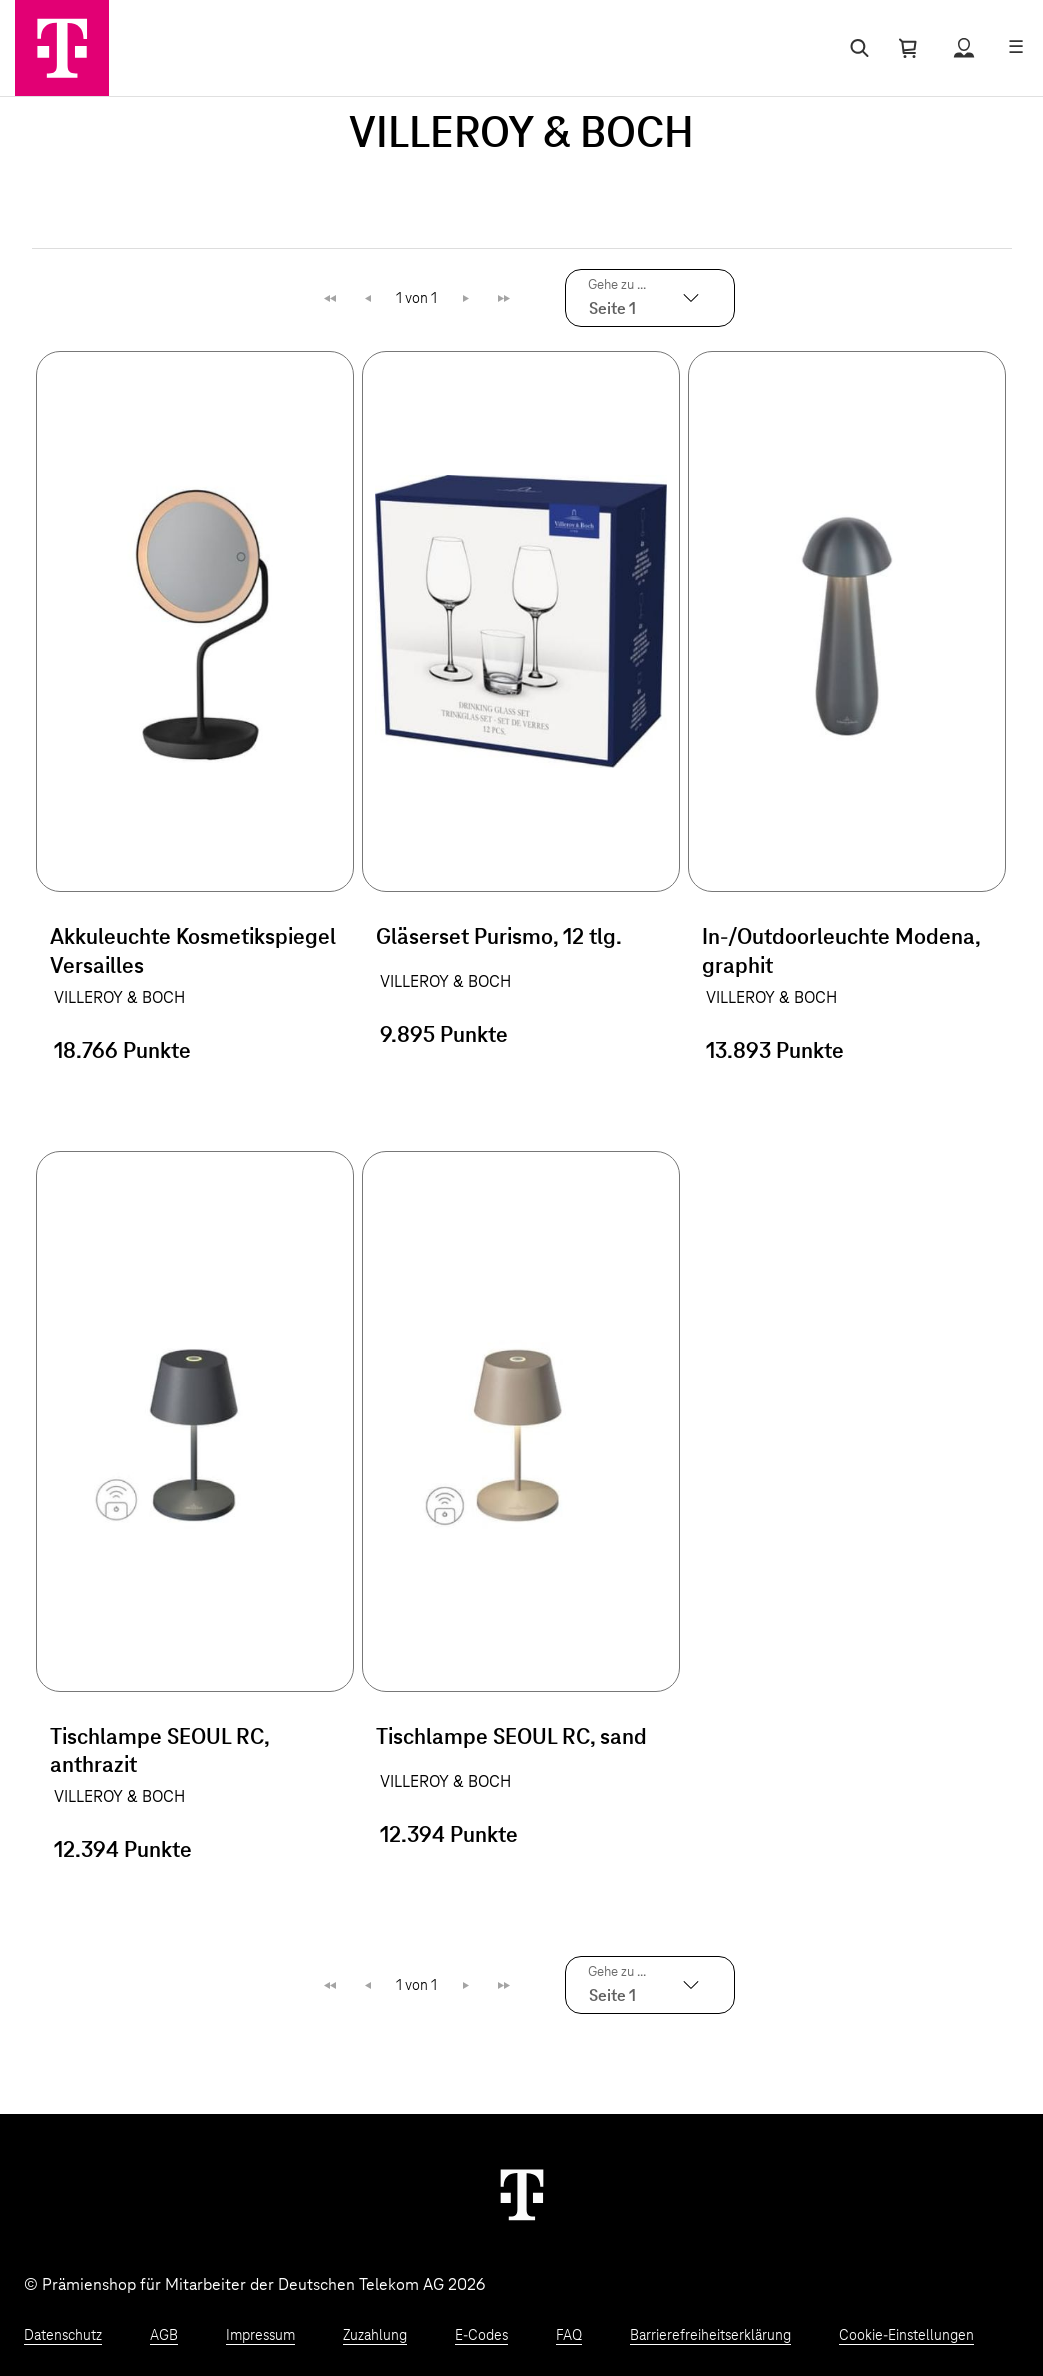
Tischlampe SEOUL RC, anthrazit (159, 1752)
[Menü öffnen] (1016, 48)
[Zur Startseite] (62, 48)
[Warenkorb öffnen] (908, 48)
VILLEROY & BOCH (119, 998)
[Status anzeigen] (964, 48)
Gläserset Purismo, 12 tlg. (499, 938)
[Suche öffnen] (855, 48)
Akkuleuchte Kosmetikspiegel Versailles (193, 952)
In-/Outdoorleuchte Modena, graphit (841, 952)
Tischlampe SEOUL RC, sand (511, 1738)
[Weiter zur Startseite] (522, 2194)
